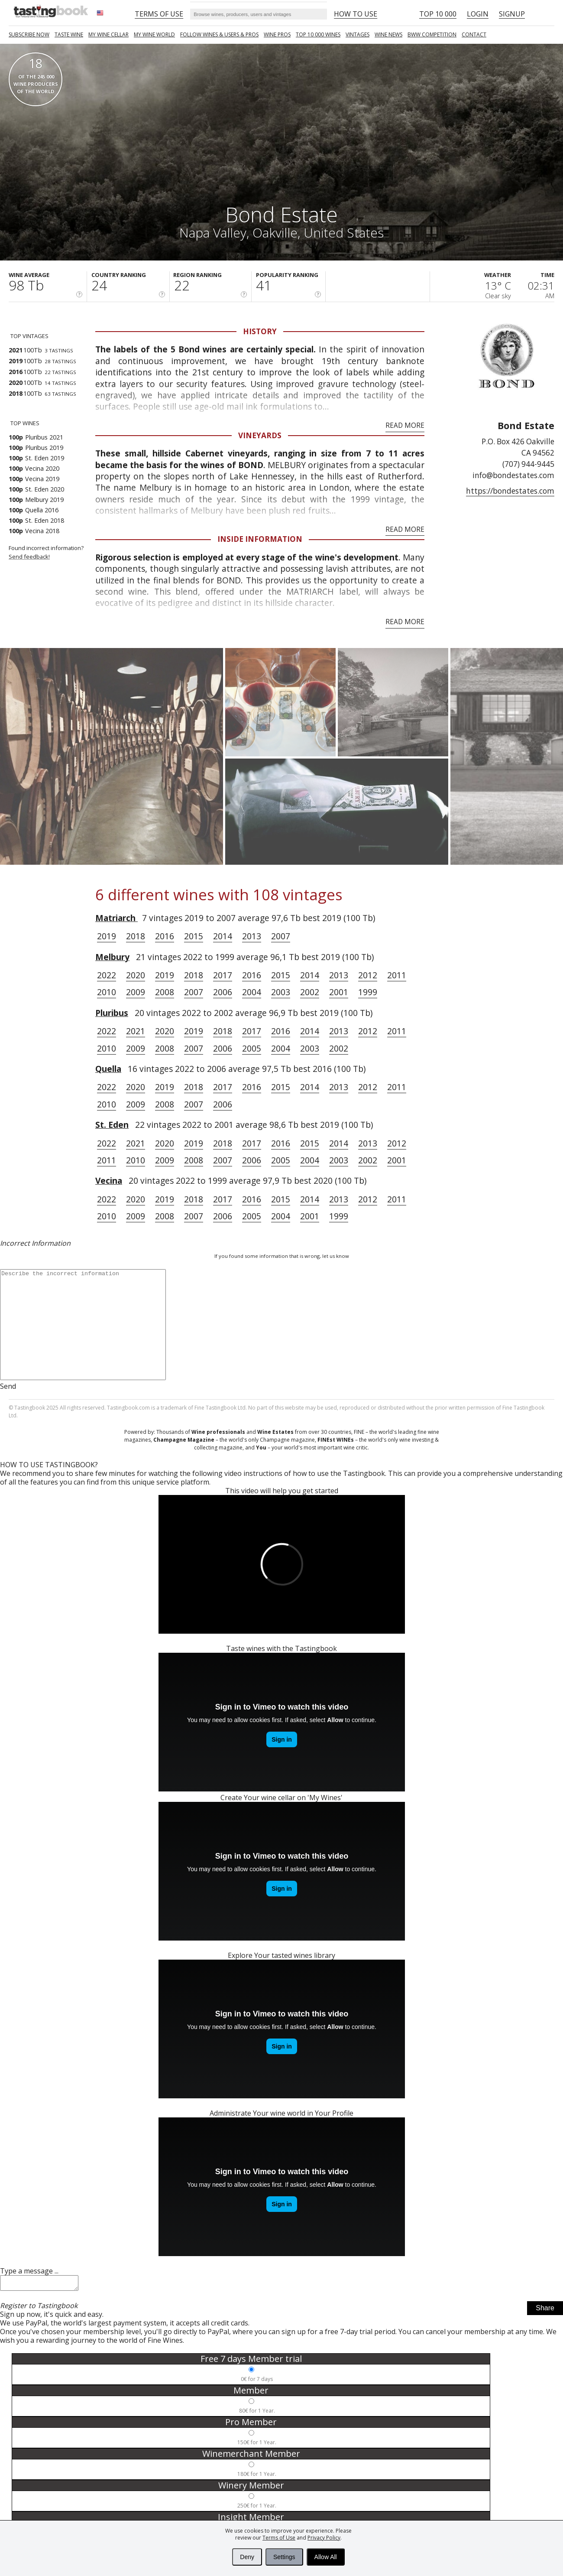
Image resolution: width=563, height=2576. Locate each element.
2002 (309, 992)
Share (545, 2310)
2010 (106, 992)
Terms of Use (278, 2537)
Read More (404, 425)
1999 (367, 992)
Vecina (108, 1180)
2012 (367, 975)
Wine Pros (277, 34)
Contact (474, 34)
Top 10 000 (437, 14)
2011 (396, 975)
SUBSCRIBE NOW (29, 34)
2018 (135, 936)
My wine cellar (108, 34)
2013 (251, 936)
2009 (135, 992)
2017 (222, 975)
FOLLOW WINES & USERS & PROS (219, 34)
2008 (164, 992)
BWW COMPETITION (432, 34)
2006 (222, 992)
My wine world (154, 34)
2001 (338, 992)
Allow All (325, 2556)
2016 (164, 936)
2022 (106, 975)
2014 (222, 936)
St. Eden (112, 1124)
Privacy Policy (323, 2537)
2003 (280, 992)
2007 (280, 936)
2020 (135, 975)
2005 (251, 1048)
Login (478, 14)
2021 (135, 1031)
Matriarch (116, 918)
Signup (512, 14)
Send (8, 1386)
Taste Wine (69, 34)
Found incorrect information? (52, 552)
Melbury (112, 957)
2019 (106, 936)
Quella (108, 1069)
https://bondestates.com (510, 491)
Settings (284, 2556)
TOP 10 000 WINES (318, 34)
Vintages (357, 34)
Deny (247, 2556)
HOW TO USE (355, 14)
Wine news (388, 34)
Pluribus (111, 1013)
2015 (193, 936)
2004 (251, 992)
